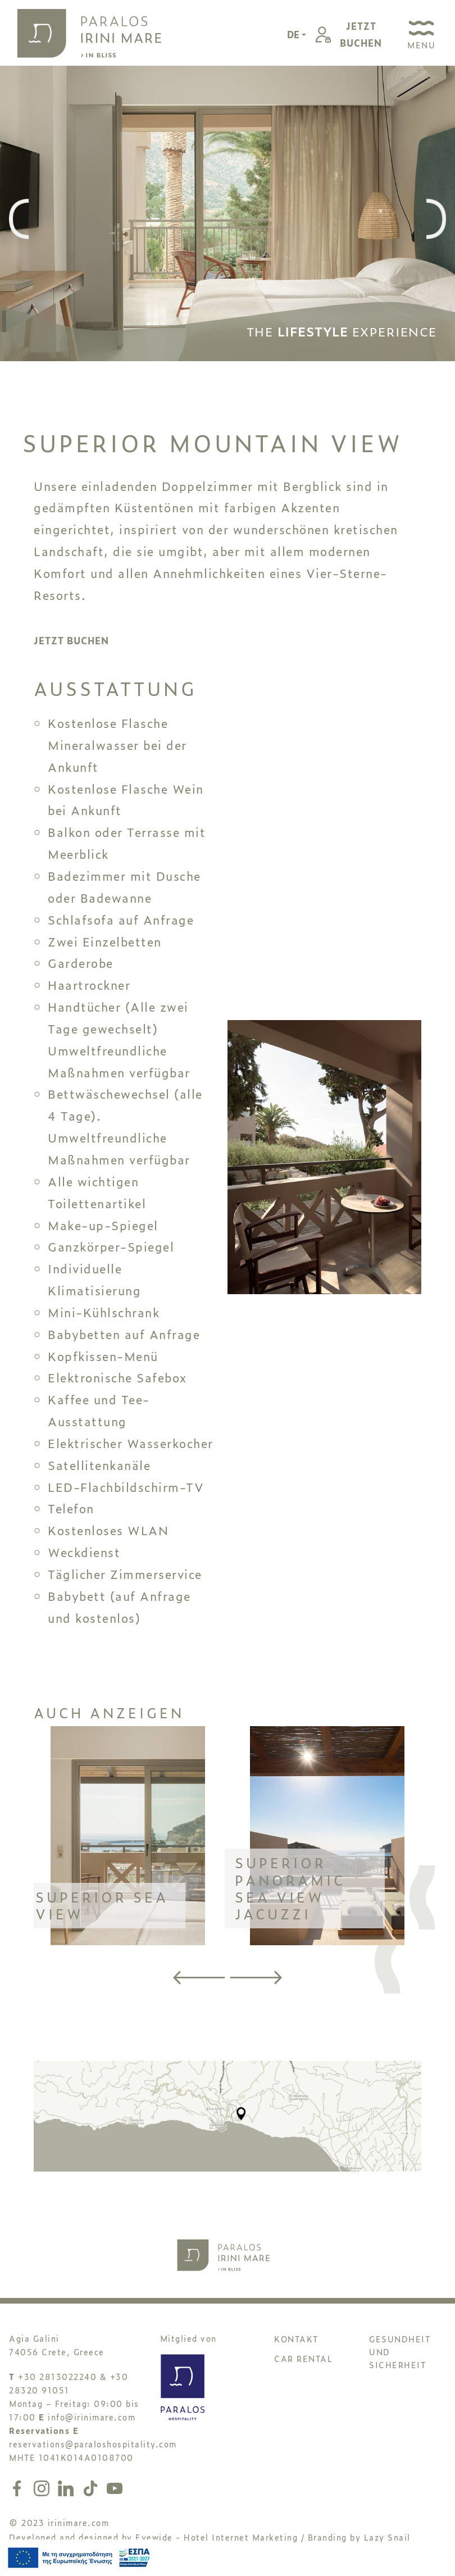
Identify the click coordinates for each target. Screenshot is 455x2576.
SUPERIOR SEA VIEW (102, 1905)
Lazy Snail (387, 2537)
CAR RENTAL (303, 2358)
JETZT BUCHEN (71, 640)
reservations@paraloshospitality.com (93, 2444)
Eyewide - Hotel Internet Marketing (216, 2537)
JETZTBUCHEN (361, 34)
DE (294, 34)
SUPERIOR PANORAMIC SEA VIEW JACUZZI (290, 1888)
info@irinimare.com (91, 2417)
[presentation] (19, 220)
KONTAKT (296, 2339)
